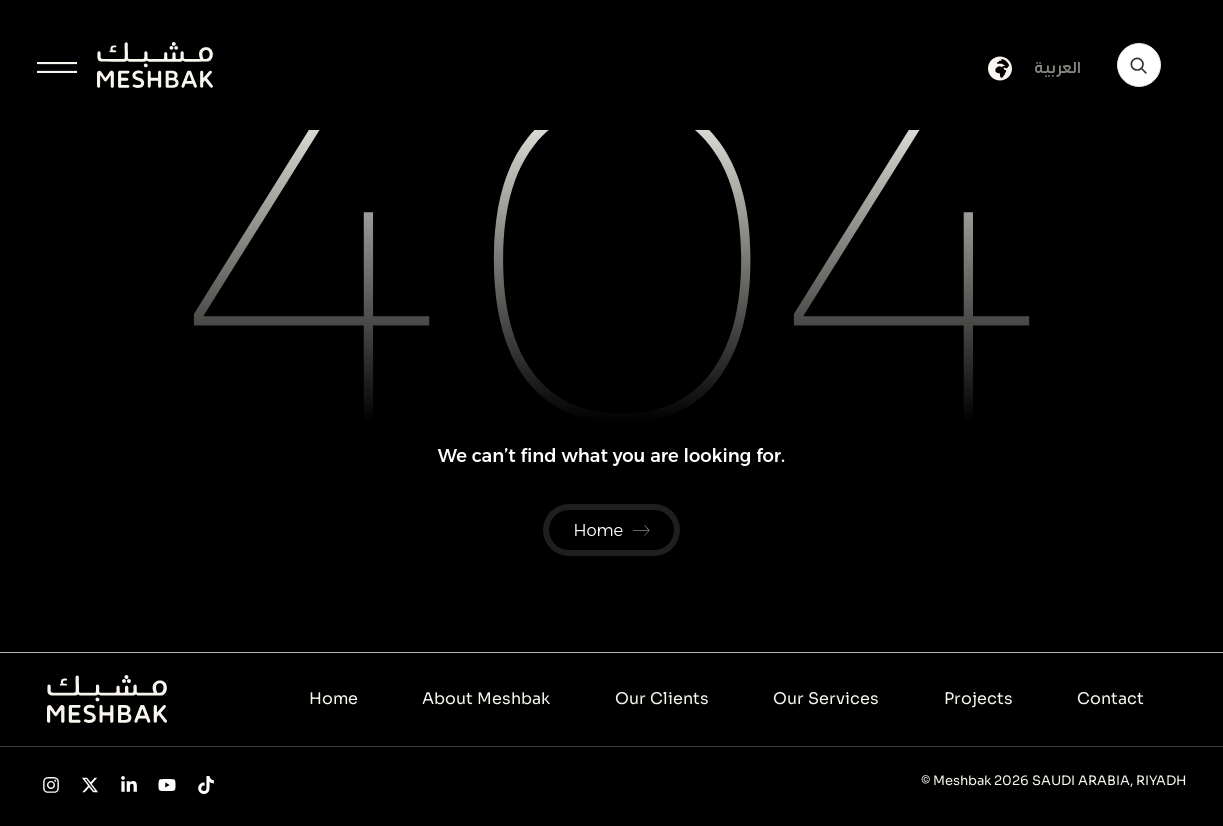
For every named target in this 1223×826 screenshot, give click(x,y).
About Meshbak (486, 700)
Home (333, 700)
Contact (1110, 700)
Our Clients (662, 700)
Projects (978, 700)
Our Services (826, 700)
